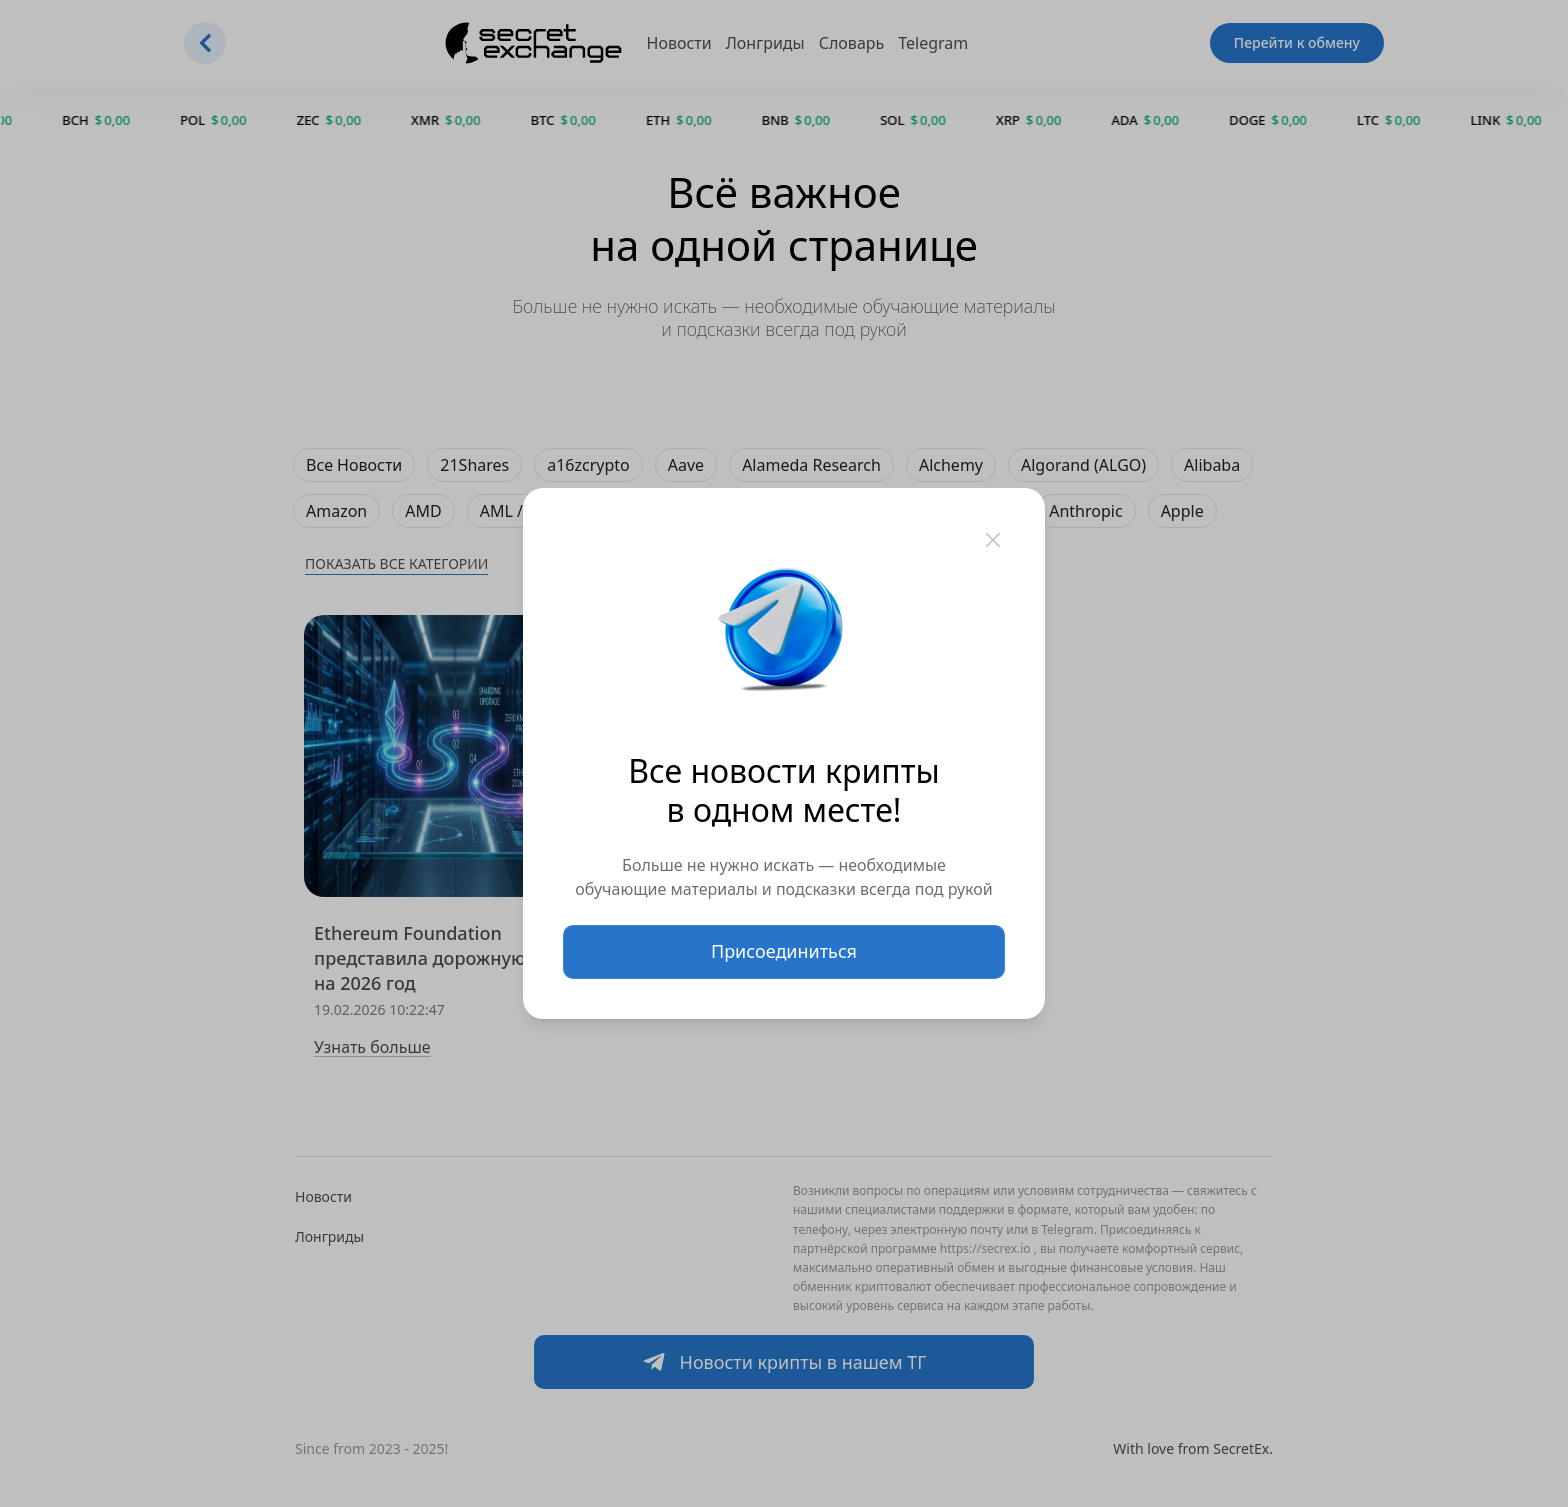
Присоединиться (784, 951)
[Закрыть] (993, 540)
